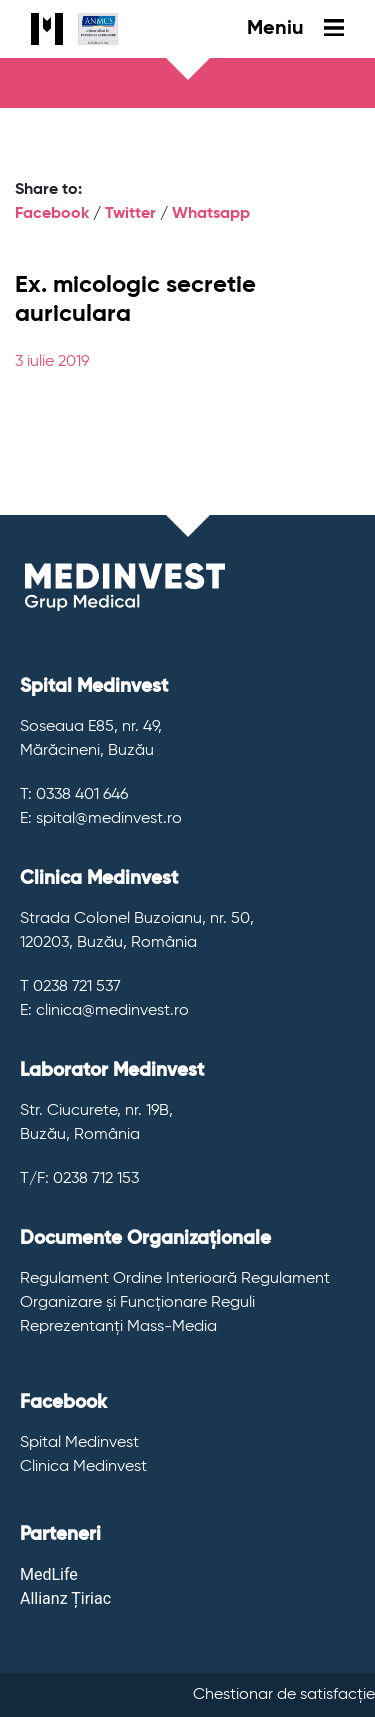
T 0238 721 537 (70, 987)
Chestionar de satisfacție (284, 1695)
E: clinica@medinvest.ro (104, 1011)
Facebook (52, 214)
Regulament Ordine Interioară (128, 1279)
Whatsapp (211, 214)
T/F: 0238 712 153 (79, 1179)
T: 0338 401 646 (74, 795)
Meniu (295, 29)
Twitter (130, 214)
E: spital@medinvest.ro (101, 819)
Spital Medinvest (79, 1443)
